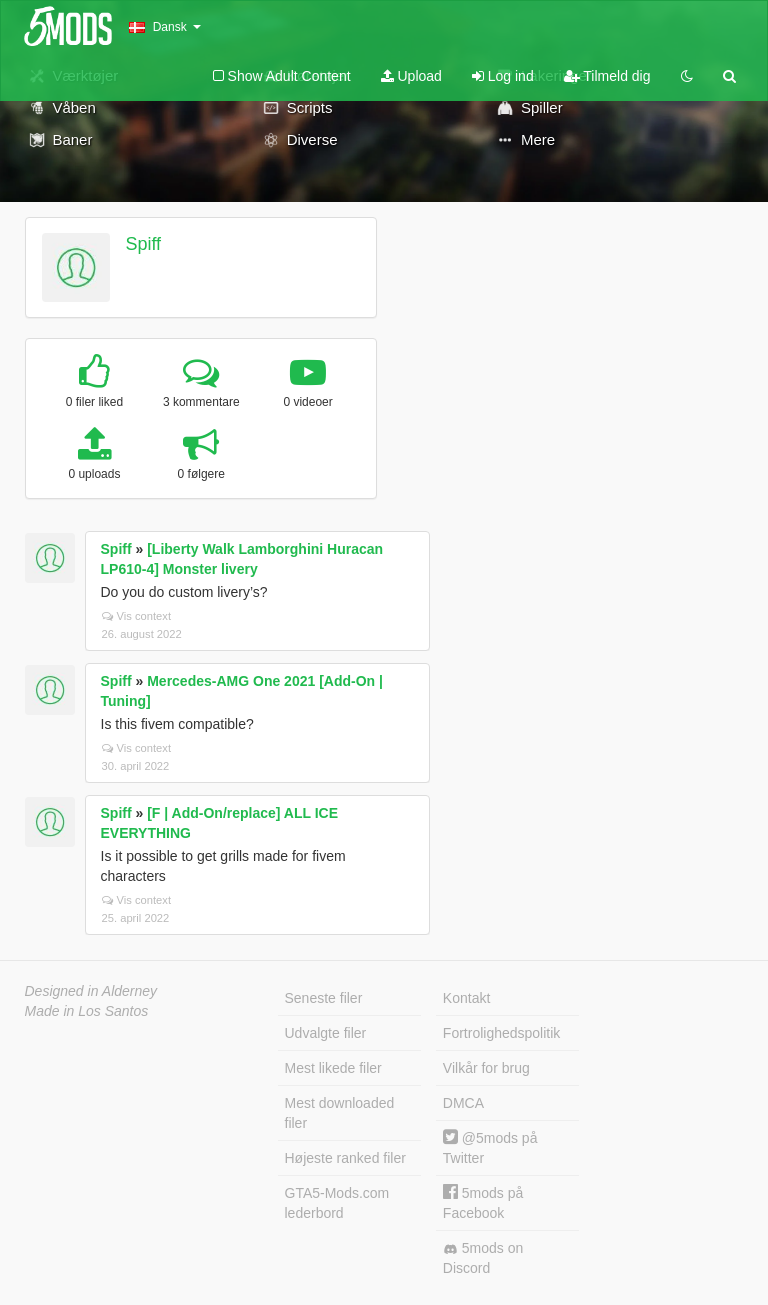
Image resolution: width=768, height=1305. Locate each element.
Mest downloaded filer (340, 1113)
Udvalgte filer (326, 1033)
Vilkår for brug (486, 1068)
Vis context (137, 616)
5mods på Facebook (483, 1202)
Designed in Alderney (91, 991)
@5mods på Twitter (490, 1147)
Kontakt (466, 998)
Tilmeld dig (607, 76)
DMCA (463, 1103)
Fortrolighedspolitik (502, 1033)
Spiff (143, 244)
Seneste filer (324, 998)
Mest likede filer (333, 1068)
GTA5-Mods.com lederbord (337, 1203)
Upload (411, 76)
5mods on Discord (483, 1258)
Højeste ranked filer (345, 1158)
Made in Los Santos (87, 1011)
